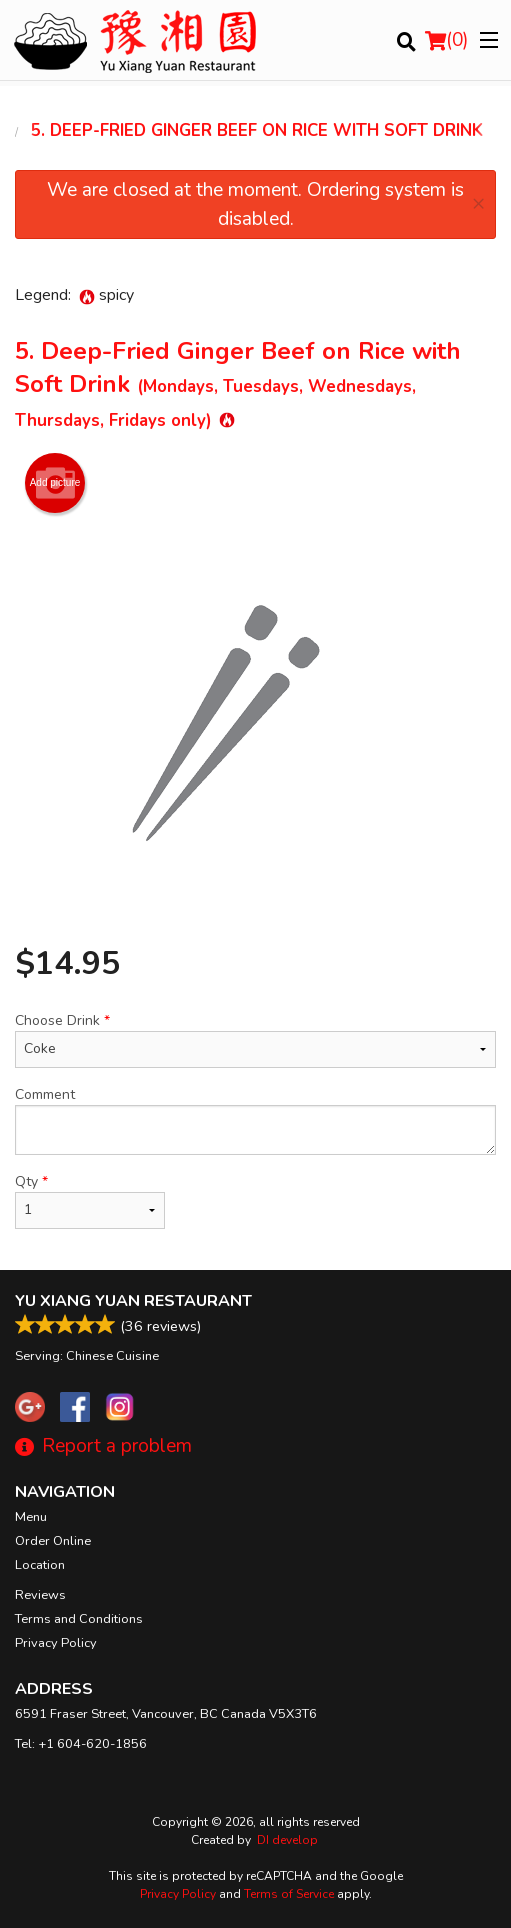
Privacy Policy (56, 1643)
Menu (31, 1517)
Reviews (40, 1595)
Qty (90, 1200)
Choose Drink (255, 1039)
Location (40, 1565)
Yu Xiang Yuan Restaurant (133, 1301)
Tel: (81, 1744)
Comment (255, 1120)
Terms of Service (289, 1894)
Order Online (53, 1541)
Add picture (55, 483)
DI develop (287, 1840)
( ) (447, 40)
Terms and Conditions (79, 1619)
